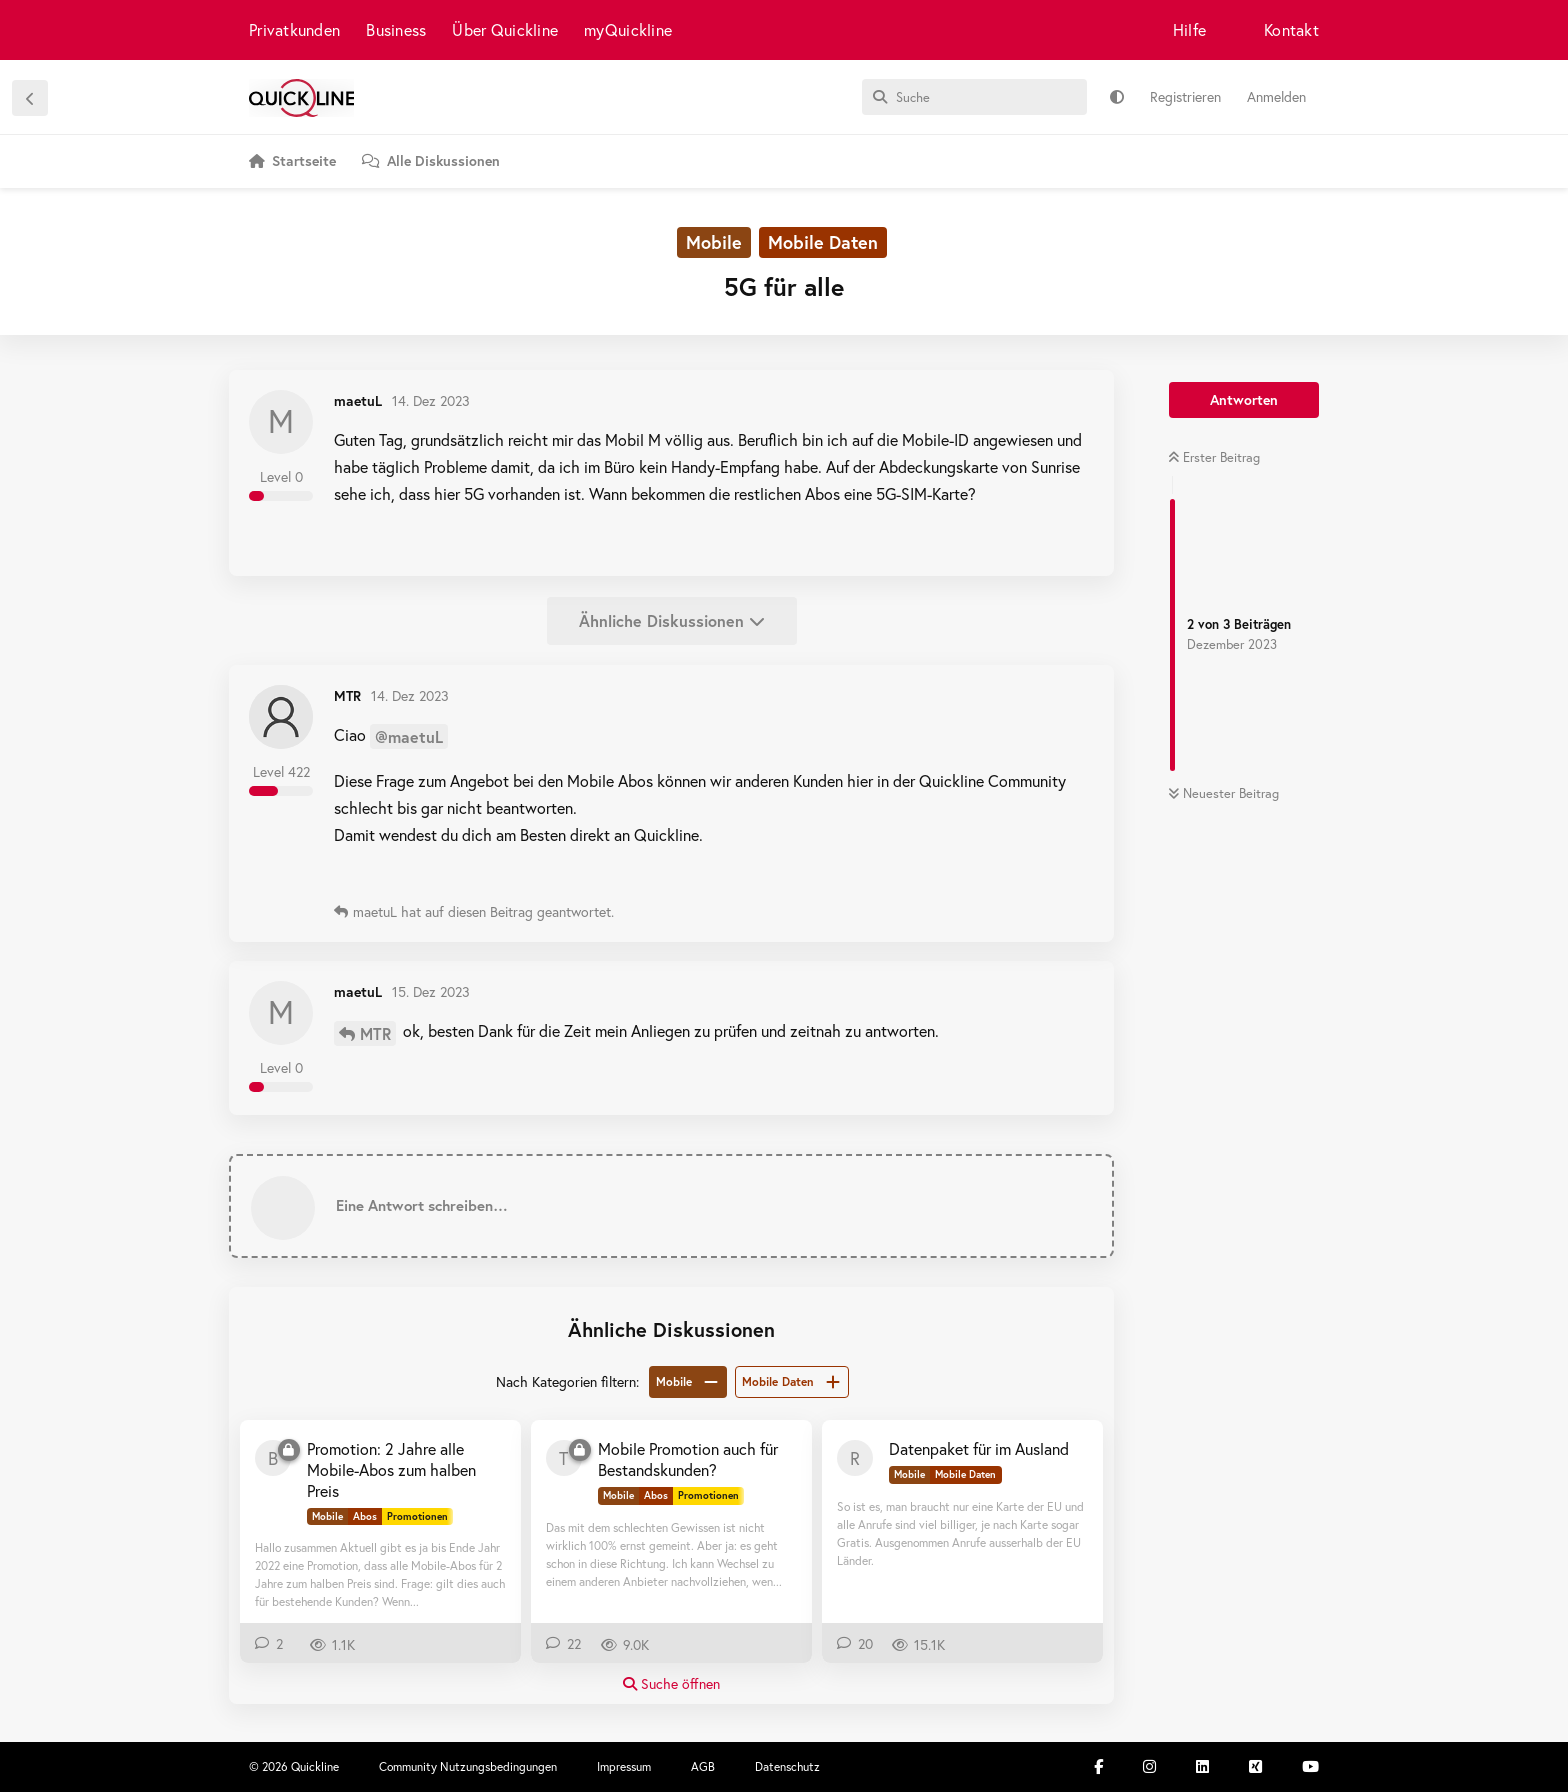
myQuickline (628, 29)
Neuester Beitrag (1223, 793)
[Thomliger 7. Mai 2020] (564, 1458)
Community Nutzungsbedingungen (468, 1766)
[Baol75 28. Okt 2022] (273, 1458)
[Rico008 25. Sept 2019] (855, 1458)
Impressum (624, 1766)
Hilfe (1189, 29)
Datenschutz (787, 1766)
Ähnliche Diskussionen (672, 620)
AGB (703, 1766)
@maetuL (409, 736)
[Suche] (974, 97)
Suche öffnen (671, 1683)
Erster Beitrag (1214, 457)
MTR (375, 1033)
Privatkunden (294, 29)
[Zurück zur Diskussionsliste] (30, 98)
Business (396, 29)
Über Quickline (505, 29)
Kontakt (1291, 29)
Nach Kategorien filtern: (567, 1381)
